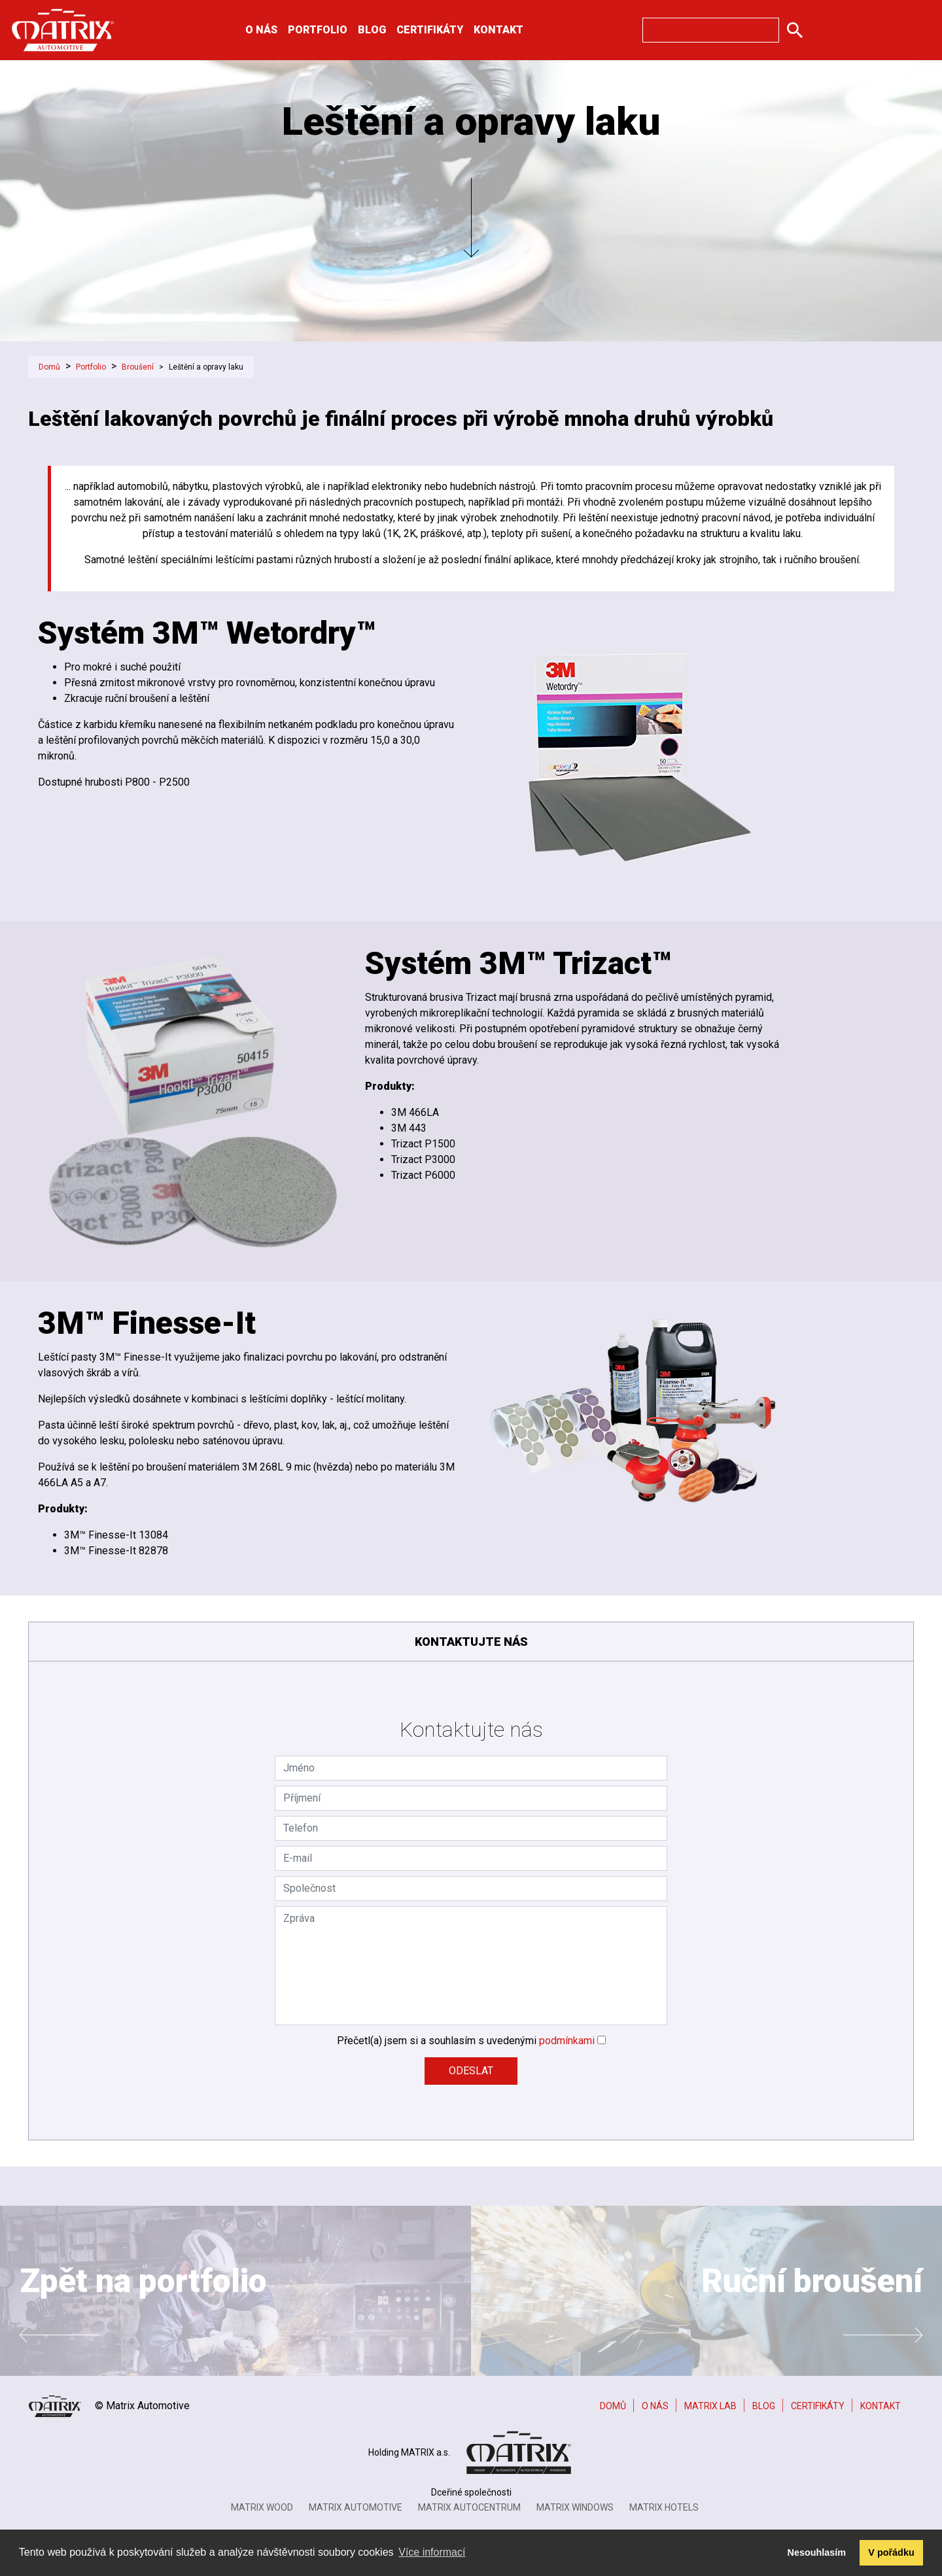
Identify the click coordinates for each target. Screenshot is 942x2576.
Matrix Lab (710, 2406)
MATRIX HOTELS (664, 2507)
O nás (655, 2406)
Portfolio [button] (317, 30)
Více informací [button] (431, 2552)
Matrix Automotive (355, 2507)
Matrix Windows (575, 2507)
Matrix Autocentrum (469, 2507)
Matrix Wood (262, 2507)
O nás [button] (261, 30)
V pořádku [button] (891, 2552)
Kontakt (498, 30)
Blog (372, 30)
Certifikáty (429, 30)
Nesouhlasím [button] (817, 2552)
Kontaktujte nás (471, 1641)
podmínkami (567, 2040)
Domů (49, 367)
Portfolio (91, 367)
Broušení (138, 367)
